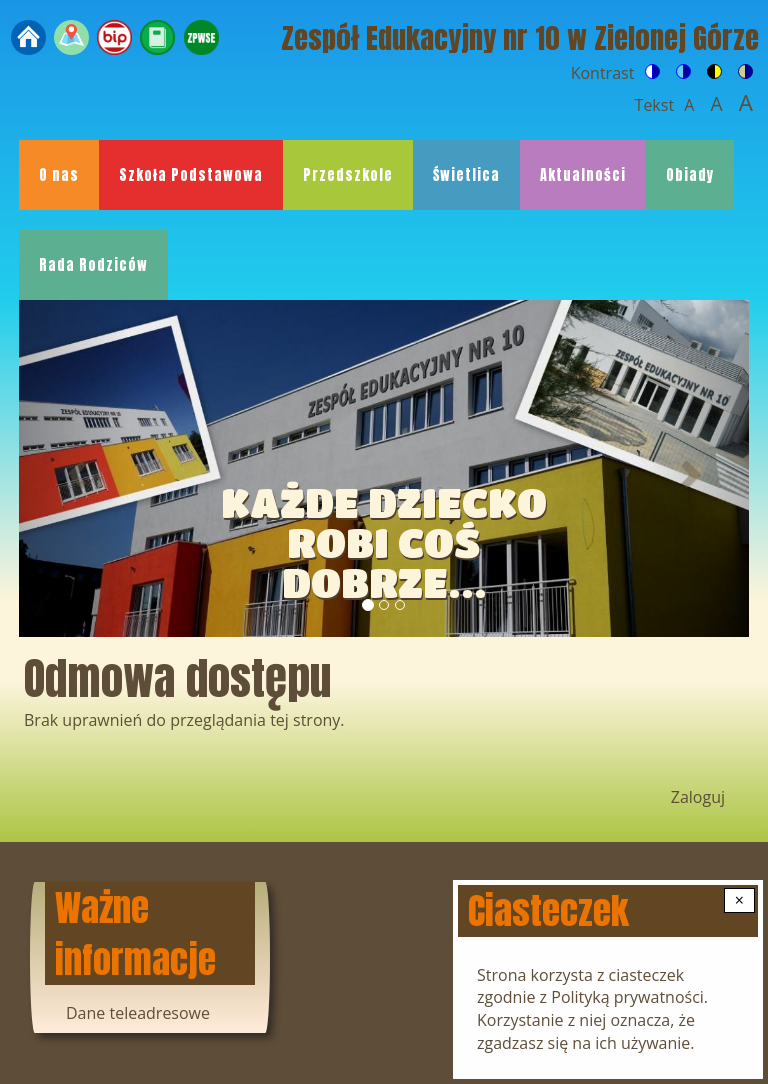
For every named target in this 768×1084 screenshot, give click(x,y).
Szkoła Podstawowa (191, 174)
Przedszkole (348, 174)
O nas (59, 174)
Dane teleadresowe (138, 1013)
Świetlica (466, 174)
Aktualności (583, 174)
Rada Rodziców (93, 264)
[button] (74, 468)
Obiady (690, 174)
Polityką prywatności (627, 997)
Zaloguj (698, 797)
